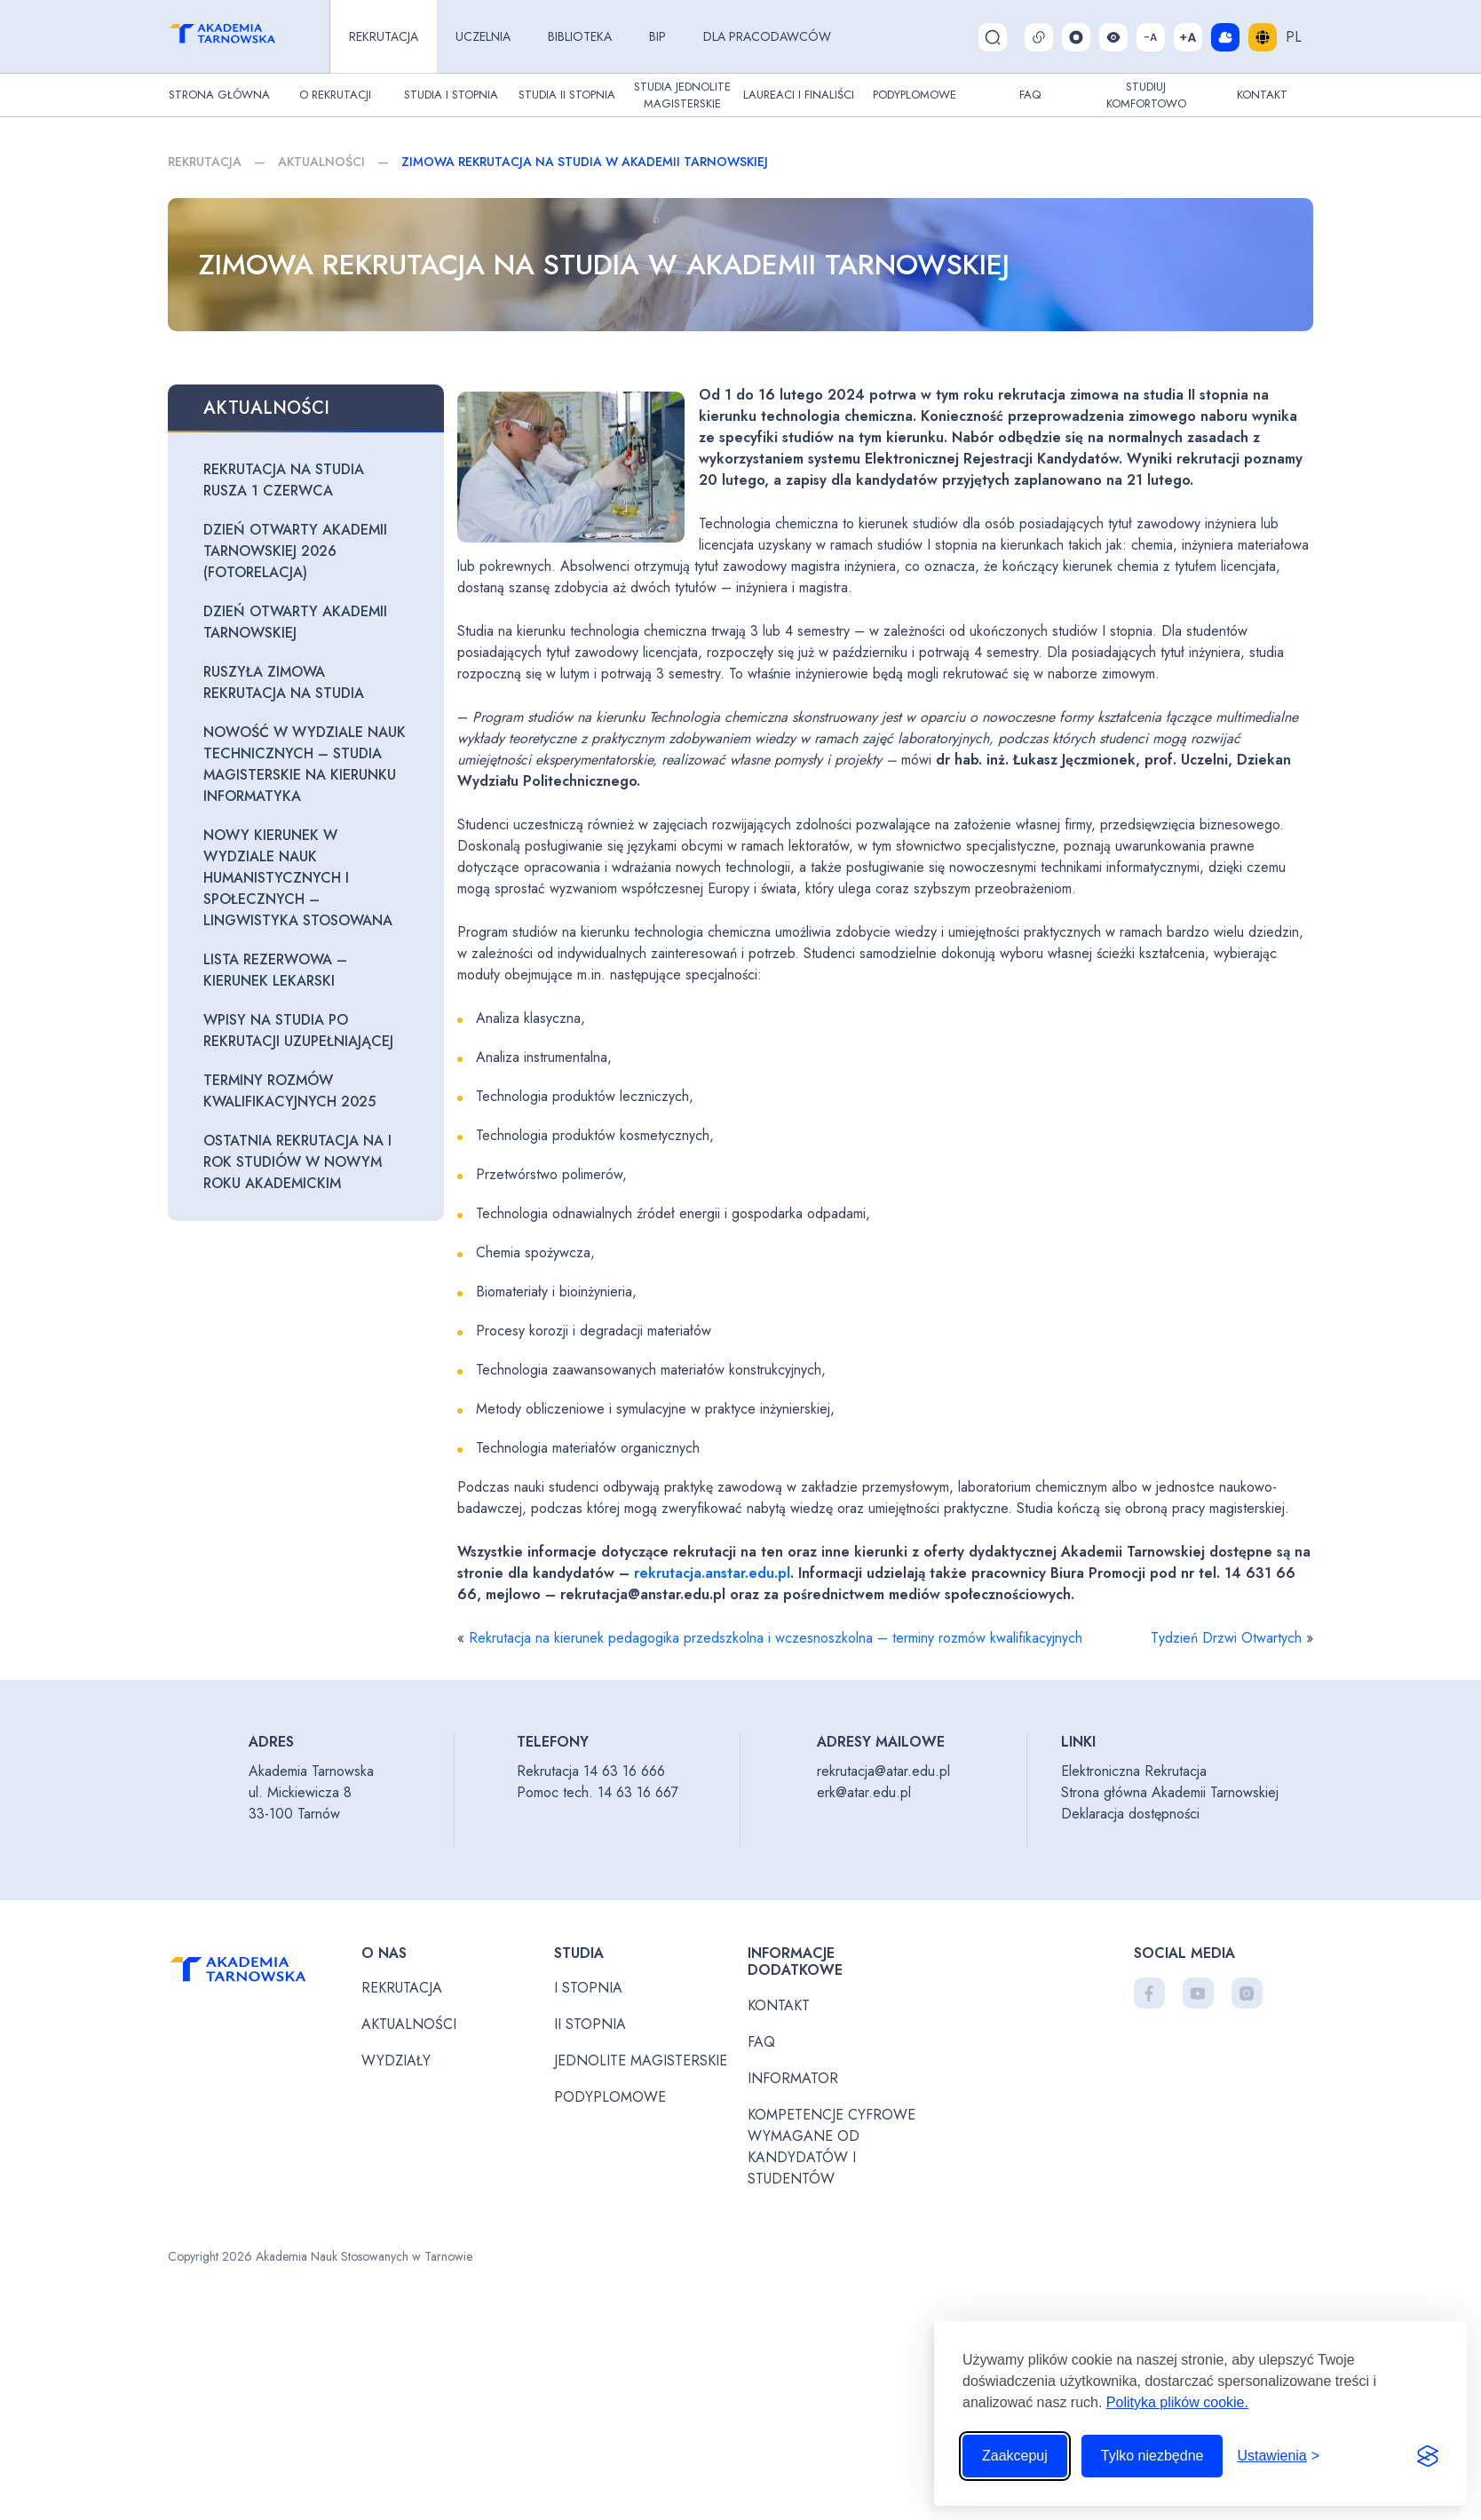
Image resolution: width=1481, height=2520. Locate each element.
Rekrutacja (383, 36)
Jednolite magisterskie (640, 2060)
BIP (657, 36)
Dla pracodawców (767, 36)
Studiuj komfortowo (1146, 95)
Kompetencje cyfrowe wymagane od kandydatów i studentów (831, 2146)
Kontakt (1262, 94)
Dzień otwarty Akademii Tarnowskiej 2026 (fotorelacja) (295, 550)
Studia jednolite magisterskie (682, 95)
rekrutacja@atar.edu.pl (883, 1771)
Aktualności (321, 161)
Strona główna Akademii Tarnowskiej (1170, 1792)
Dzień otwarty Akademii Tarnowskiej (295, 622)
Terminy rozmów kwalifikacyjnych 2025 (289, 1091)
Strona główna (219, 94)
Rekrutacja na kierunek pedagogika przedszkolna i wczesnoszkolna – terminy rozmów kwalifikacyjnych (775, 1638)
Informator (793, 2078)
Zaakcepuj (1015, 2455)
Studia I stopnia (451, 94)
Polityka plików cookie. (1177, 2402)
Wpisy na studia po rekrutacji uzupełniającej (298, 1030)
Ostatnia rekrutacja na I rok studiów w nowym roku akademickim (297, 1161)
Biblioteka (580, 36)
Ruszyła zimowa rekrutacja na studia (283, 682)
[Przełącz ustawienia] (1278, 2456)
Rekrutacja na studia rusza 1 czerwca (283, 480)
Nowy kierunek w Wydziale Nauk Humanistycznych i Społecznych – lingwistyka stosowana (297, 878)
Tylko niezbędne (1152, 2455)
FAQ (1030, 94)
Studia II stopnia (567, 94)
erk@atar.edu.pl (864, 1792)
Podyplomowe (914, 94)
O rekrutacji (335, 94)
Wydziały (396, 2060)
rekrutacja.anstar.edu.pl (712, 1573)
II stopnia (590, 2024)
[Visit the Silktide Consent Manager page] (1427, 2456)
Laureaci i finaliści (798, 94)
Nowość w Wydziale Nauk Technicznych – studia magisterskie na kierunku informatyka (304, 764)
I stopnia (588, 1987)
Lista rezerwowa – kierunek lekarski (275, 970)
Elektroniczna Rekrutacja (1134, 1771)
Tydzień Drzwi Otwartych (1226, 1638)
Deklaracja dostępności (1130, 1813)
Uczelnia (483, 36)
